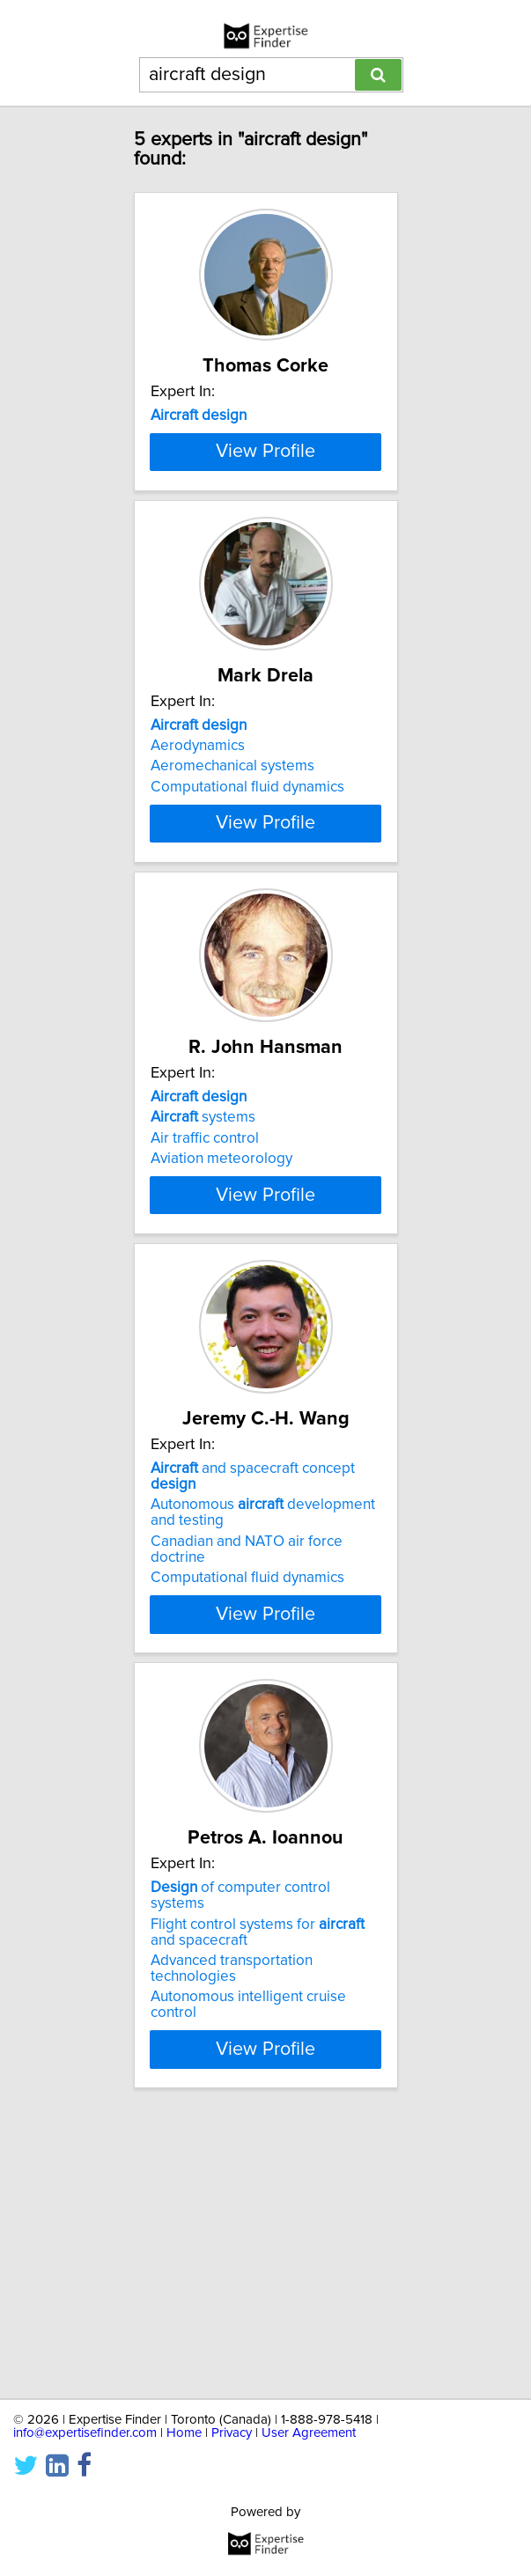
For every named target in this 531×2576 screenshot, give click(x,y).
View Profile (265, 576)
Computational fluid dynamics (247, 914)
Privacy (231, 2433)
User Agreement (309, 2433)
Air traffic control (205, 1328)
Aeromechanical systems (232, 894)
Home (184, 2433)
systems (203, 1307)
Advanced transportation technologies (232, 2238)
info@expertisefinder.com (85, 2433)
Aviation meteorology (221, 1349)
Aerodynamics (198, 872)
